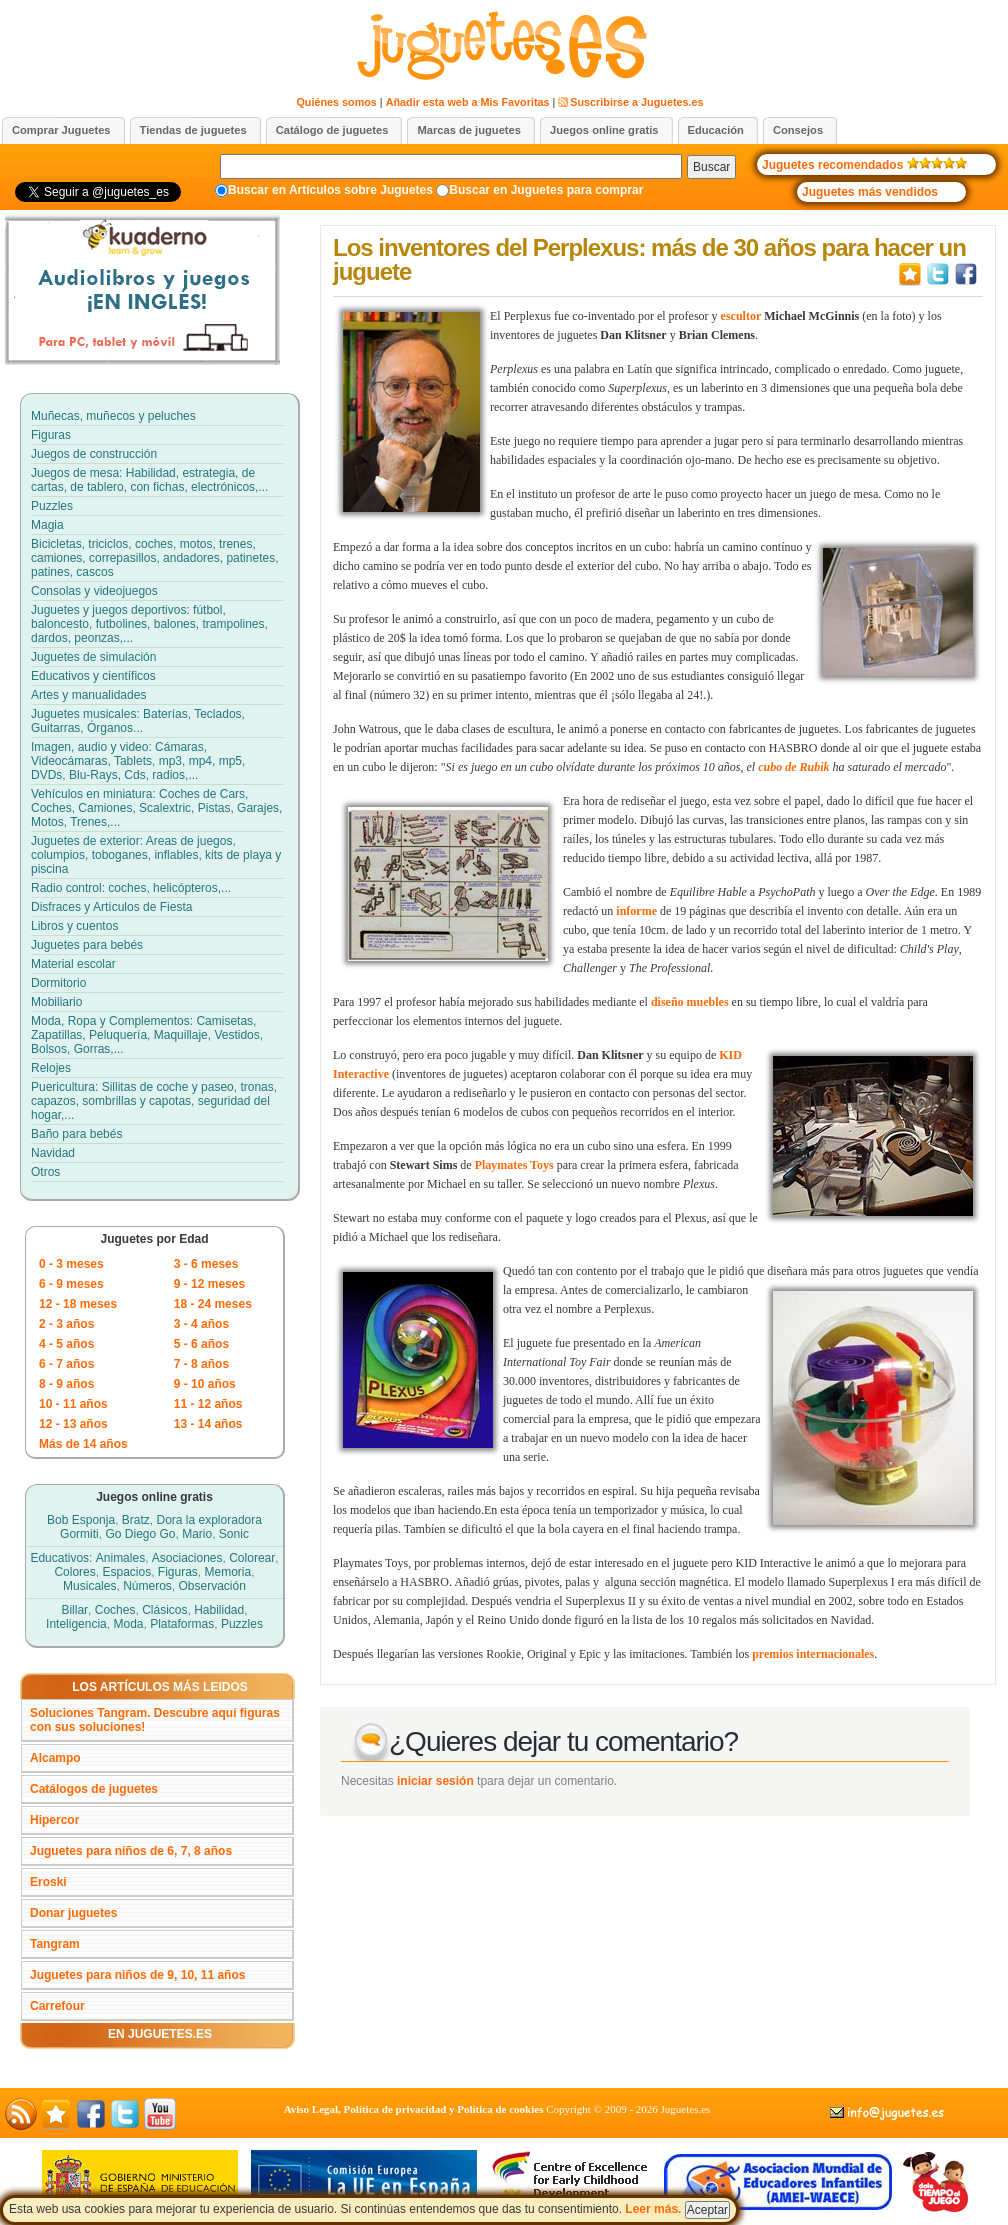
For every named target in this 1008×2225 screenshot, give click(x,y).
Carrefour (57, 2006)
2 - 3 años (66, 1324)
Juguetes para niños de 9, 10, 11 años (137, 1975)
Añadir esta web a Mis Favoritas (468, 102)
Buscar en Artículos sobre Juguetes (330, 190)
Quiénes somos (336, 102)
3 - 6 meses (206, 1264)
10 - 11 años (73, 1404)
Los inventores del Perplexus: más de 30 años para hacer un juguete (649, 259)
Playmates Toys (514, 1165)
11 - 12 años (208, 1404)
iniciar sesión (435, 1781)
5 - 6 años (201, 1344)
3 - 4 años (201, 1324)
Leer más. (677, 2209)
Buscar (711, 167)
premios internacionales (813, 1654)
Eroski (48, 1882)
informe (636, 911)
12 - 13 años (73, 1424)
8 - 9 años (66, 1384)
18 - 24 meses (213, 1304)
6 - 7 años (66, 1364)
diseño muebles (690, 1002)
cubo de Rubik (793, 767)
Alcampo (55, 1758)
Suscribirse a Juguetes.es (636, 102)
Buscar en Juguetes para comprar (546, 190)
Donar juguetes (73, 1913)
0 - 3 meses (71, 1264)
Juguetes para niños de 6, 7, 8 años (131, 1851)
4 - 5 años (66, 1344)
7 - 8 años (201, 1364)
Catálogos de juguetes (94, 1789)
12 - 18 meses (78, 1304)
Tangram (55, 1944)
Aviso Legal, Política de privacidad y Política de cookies (414, 2109)
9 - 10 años (205, 1384)
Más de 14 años (83, 1444)
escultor (741, 316)
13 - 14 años (208, 1424)
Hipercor (54, 1820)
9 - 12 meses (209, 1284)
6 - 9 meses (71, 1284)
